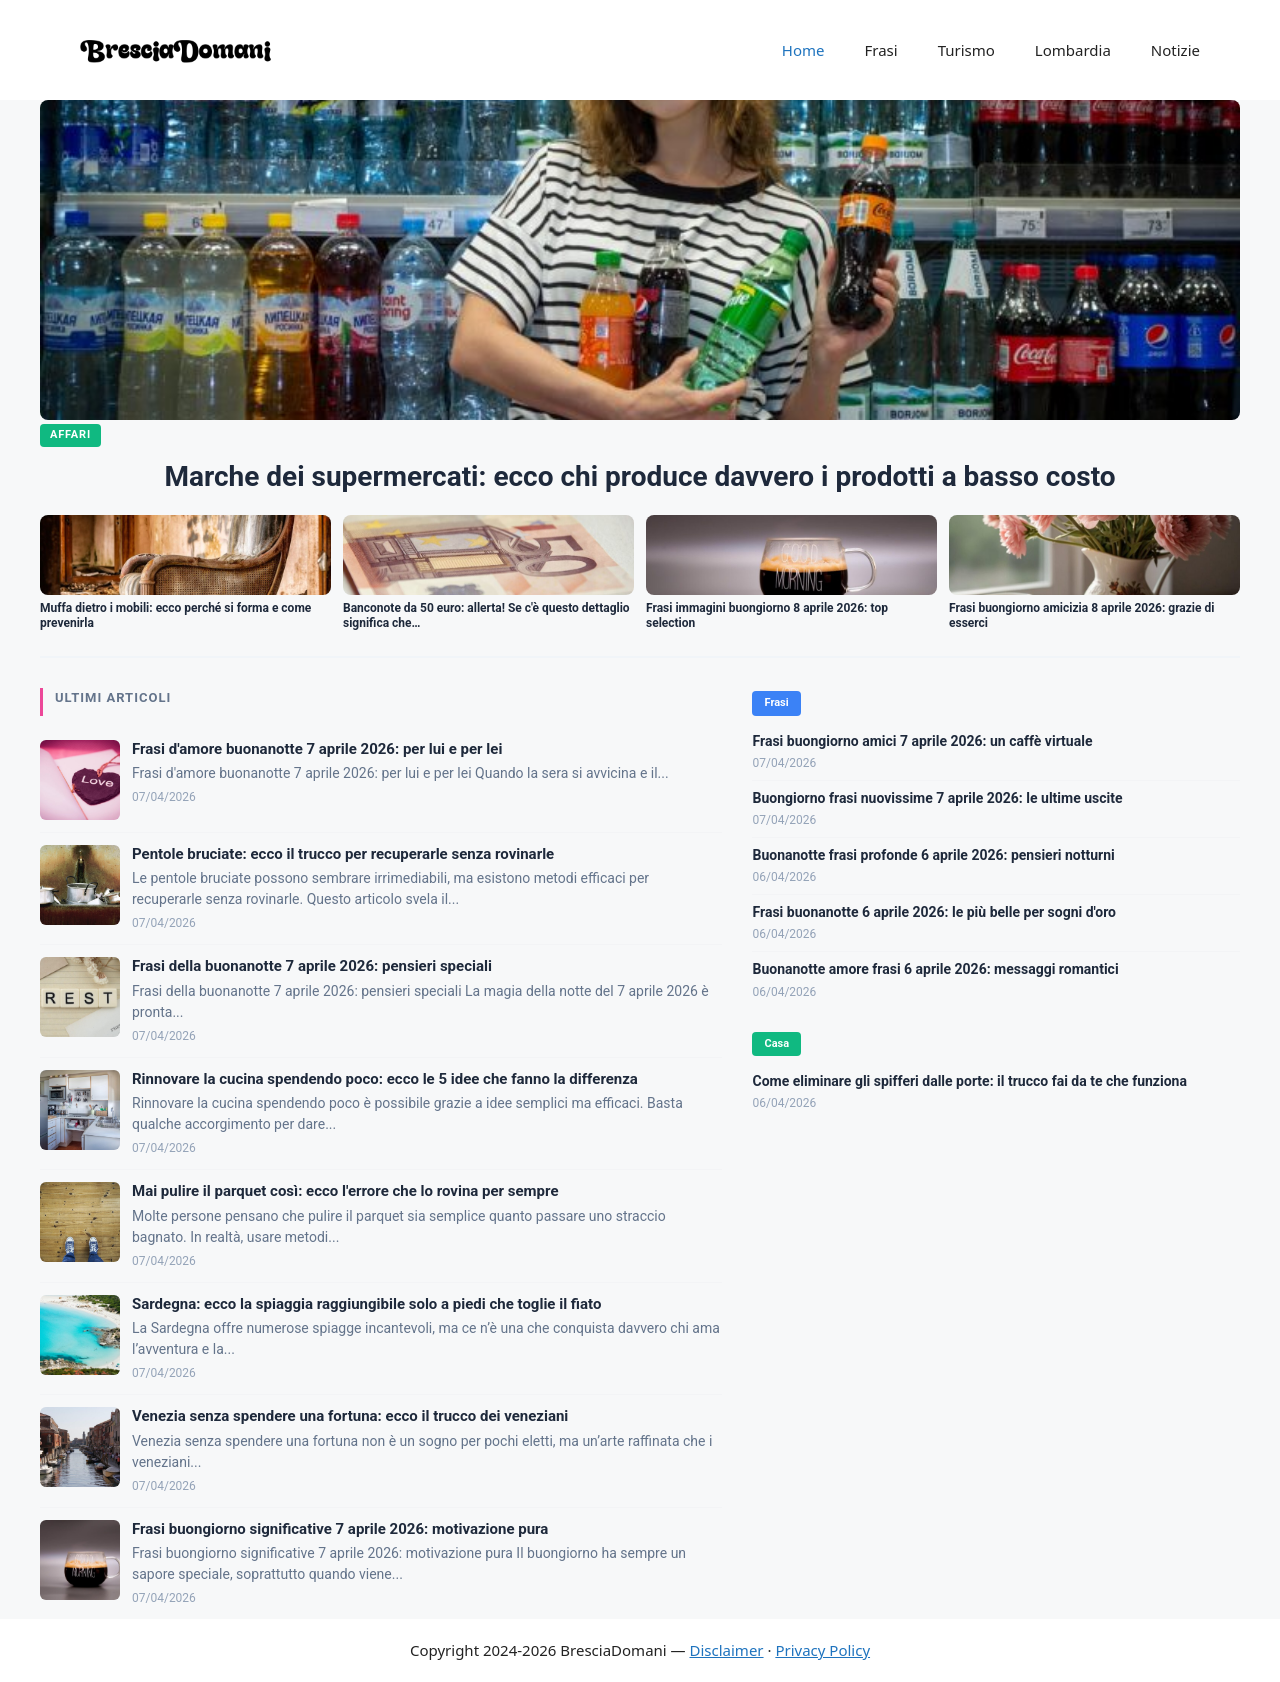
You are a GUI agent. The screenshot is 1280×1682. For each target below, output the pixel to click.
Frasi (880, 50)
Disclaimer (727, 1650)
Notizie (1175, 50)
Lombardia (1073, 50)
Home (803, 50)
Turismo (966, 50)
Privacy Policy (822, 1650)
